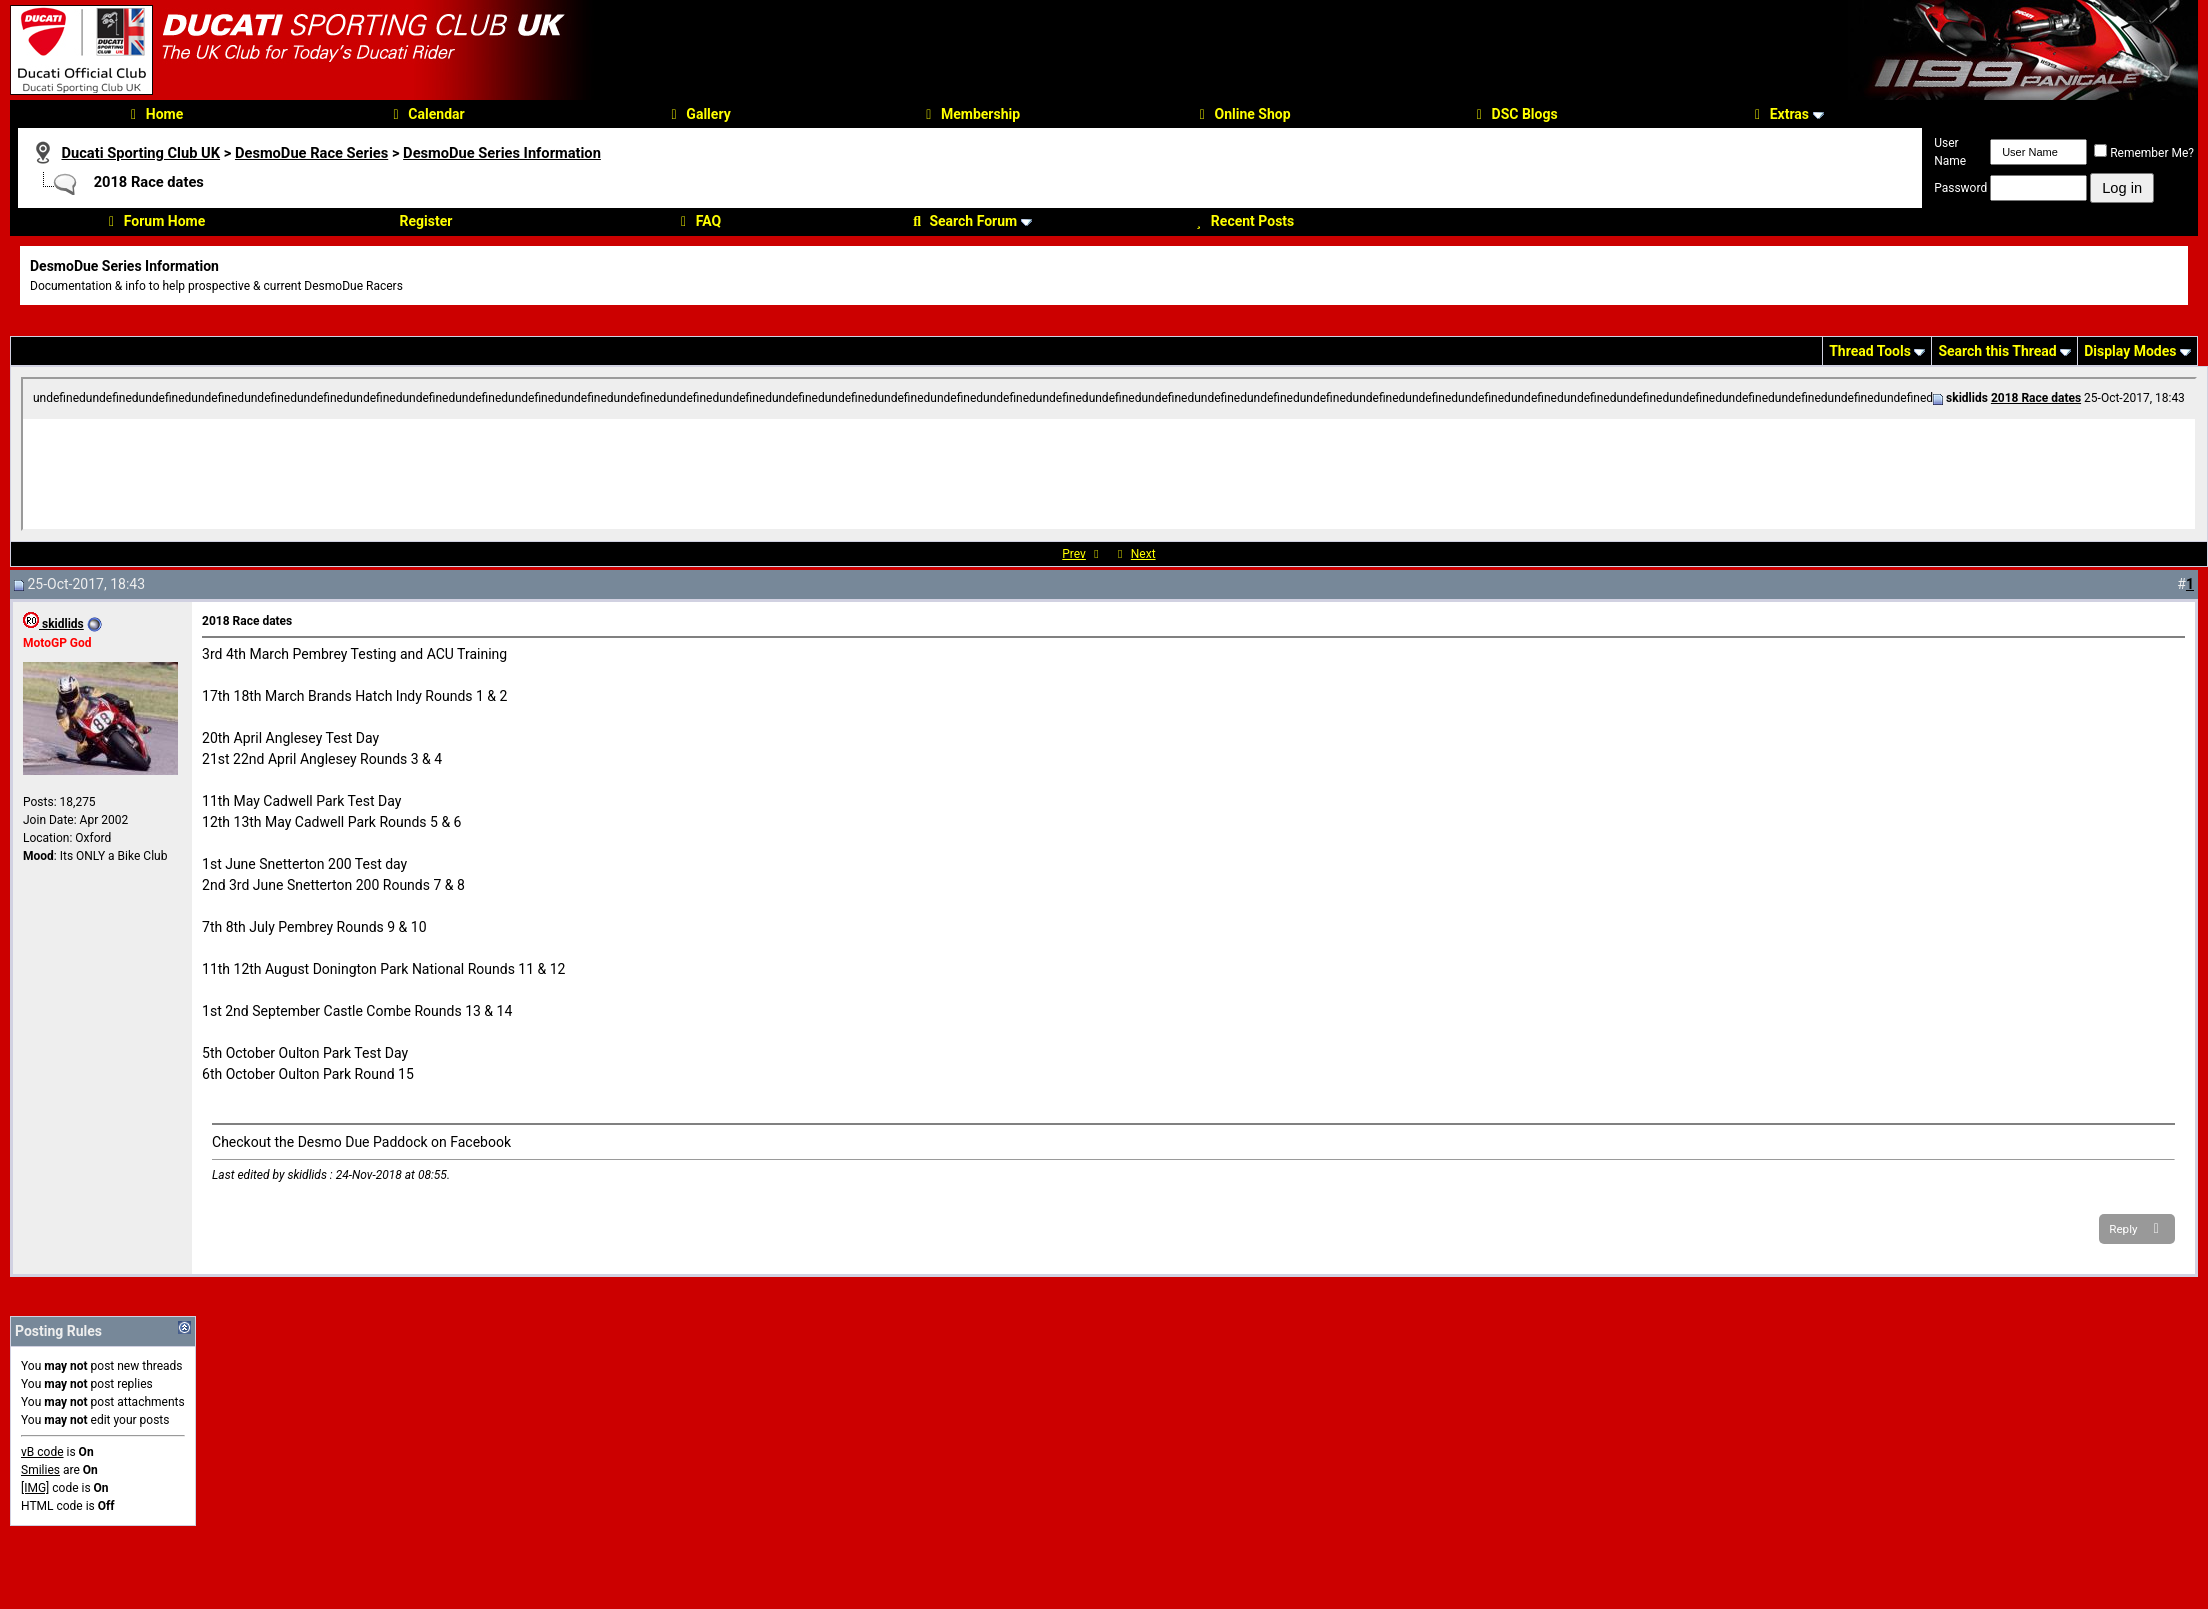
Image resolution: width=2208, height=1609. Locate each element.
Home (154, 114)
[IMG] (35, 1488)
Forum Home (154, 221)
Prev (1074, 554)
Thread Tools (1870, 351)
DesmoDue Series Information (502, 153)
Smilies (40, 1470)
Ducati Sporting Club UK (140, 153)
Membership (970, 114)
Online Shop (1242, 114)
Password (1960, 188)
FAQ (698, 221)
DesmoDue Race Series (311, 153)
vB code (42, 1452)
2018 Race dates (2036, 398)
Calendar (425, 114)
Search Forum (962, 221)
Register (426, 221)
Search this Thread (1997, 351)
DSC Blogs (1514, 114)
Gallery (697, 114)
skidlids (53, 624)
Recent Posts (1242, 221)
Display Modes (2130, 351)
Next (1143, 554)
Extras (1779, 114)
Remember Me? (2144, 153)
